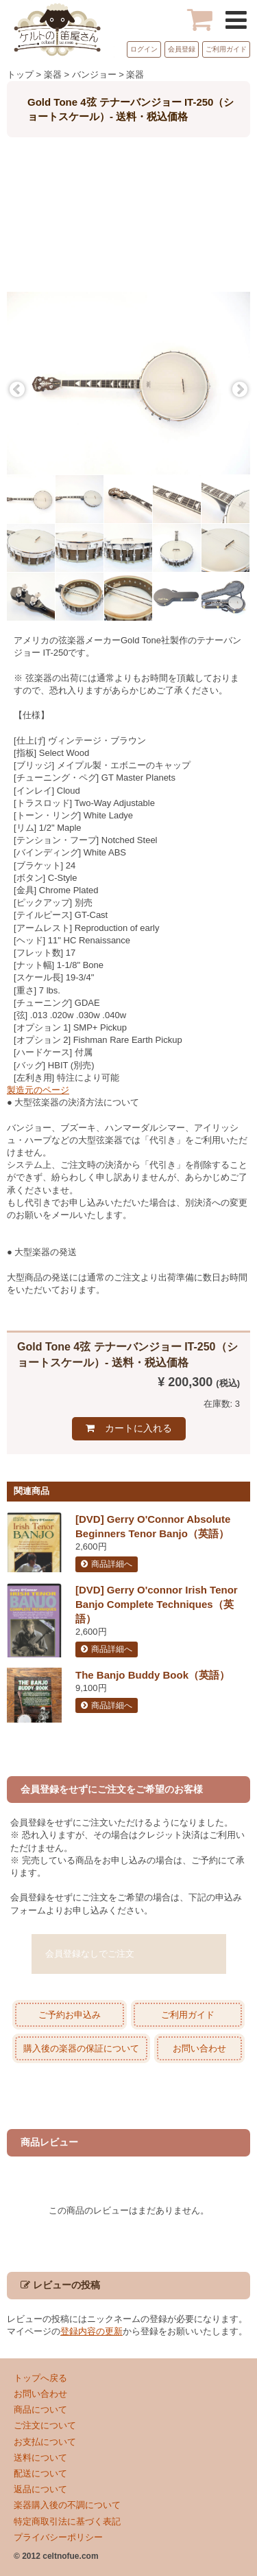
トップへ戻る (40, 2378)
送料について (40, 2457)
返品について (40, 2489)
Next (240, 390)
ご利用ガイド (226, 49)
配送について (40, 2473)
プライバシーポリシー (58, 2537)
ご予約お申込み (69, 2015)
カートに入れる (138, 1428)
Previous (17, 390)
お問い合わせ (199, 2048)
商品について (40, 2409)
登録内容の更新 (91, 2331)
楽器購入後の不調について (67, 2505)
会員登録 (181, 49)
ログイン (144, 49)
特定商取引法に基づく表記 (67, 2521)
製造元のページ (38, 1090)
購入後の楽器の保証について (81, 2048)
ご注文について (45, 2425)
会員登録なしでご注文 (89, 1953)
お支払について (45, 2442)
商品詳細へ (111, 1564)
